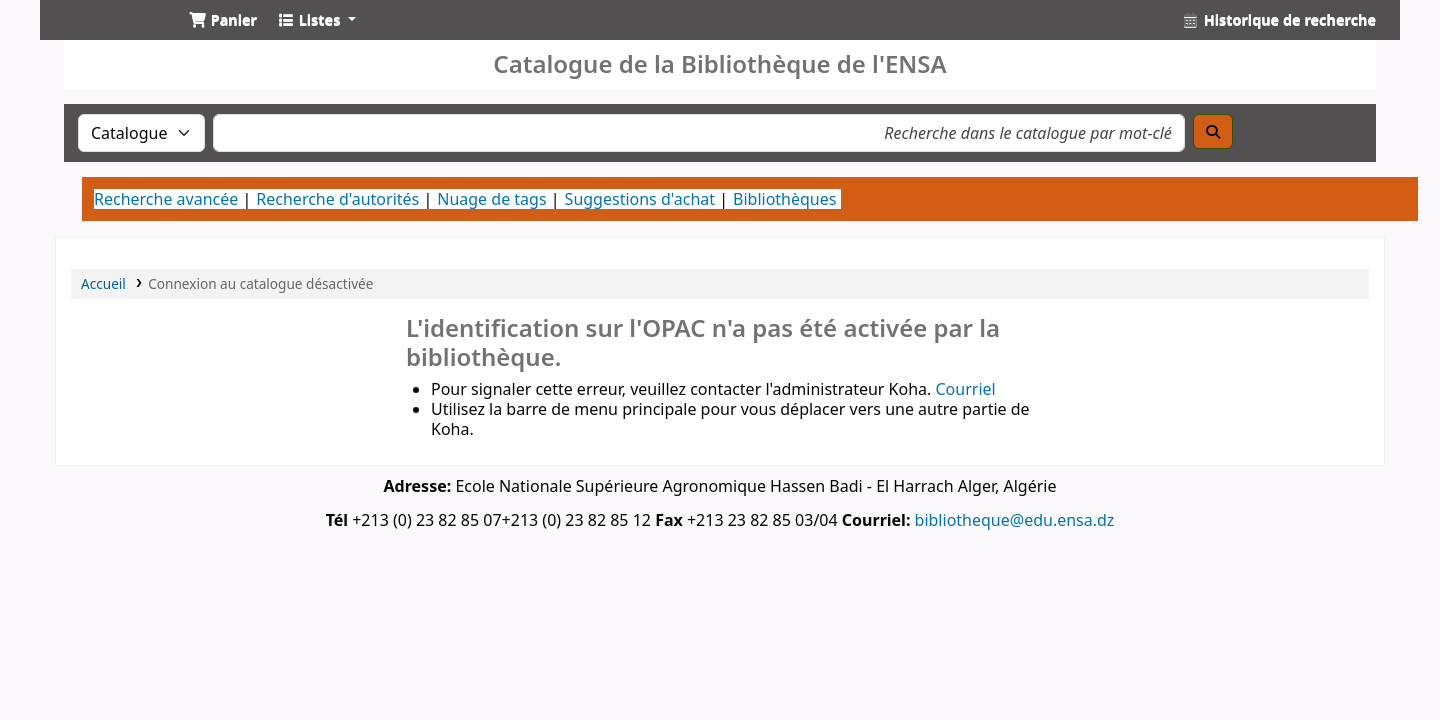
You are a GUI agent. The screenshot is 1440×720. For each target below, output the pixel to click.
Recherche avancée (166, 199)
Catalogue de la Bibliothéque (106, 38)
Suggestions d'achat (640, 199)
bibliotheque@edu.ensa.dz (1015, 520)
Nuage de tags (491, 199)
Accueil (103, 283)
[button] (223, 20)
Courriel (965, 389)
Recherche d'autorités (337, 199)
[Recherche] (1213, 131)
